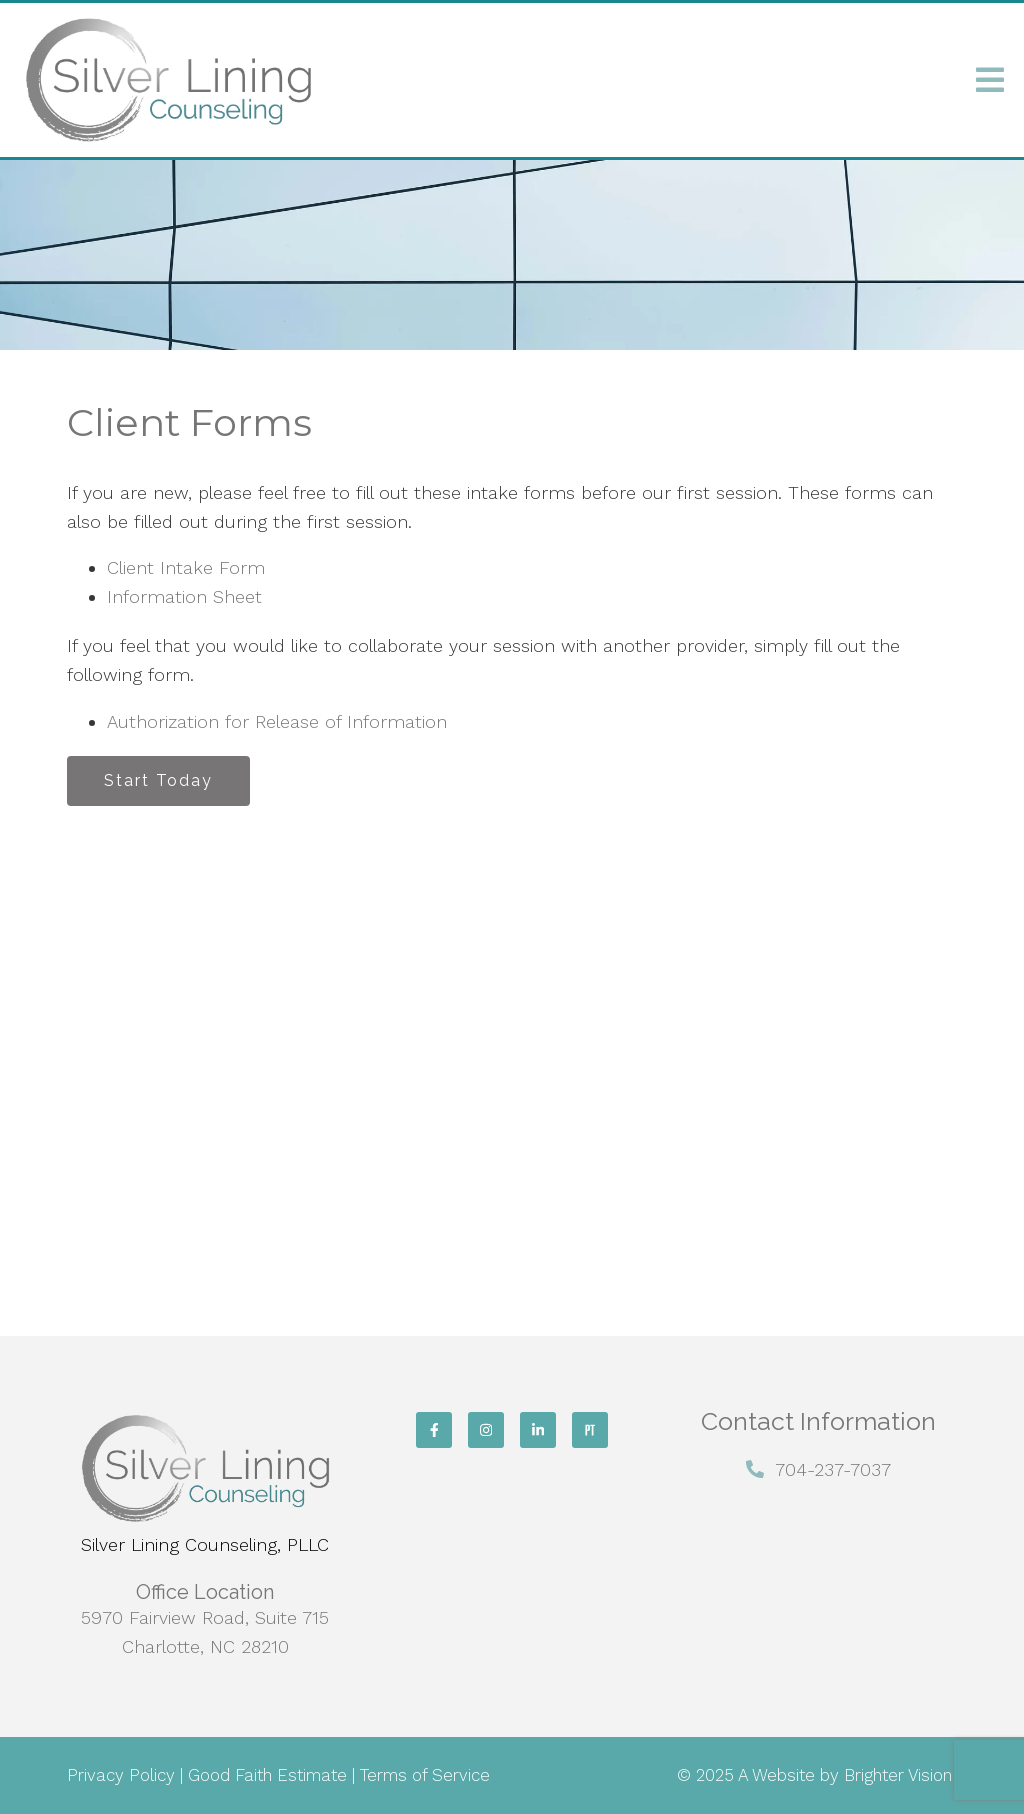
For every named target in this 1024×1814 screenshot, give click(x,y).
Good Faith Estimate (267, 1775)
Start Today (158, 780)
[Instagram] (486, 1430)
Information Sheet (184, 596)
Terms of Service (425, 1775)
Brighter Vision (898, 1775)
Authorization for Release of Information (277, 721)
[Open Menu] (990, 80)
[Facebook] (434, 1430)
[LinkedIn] (538, 1430)
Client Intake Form (186, 567)
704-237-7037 (833, 1469)
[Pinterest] (590, 1430)
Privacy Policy (121, 1775)
